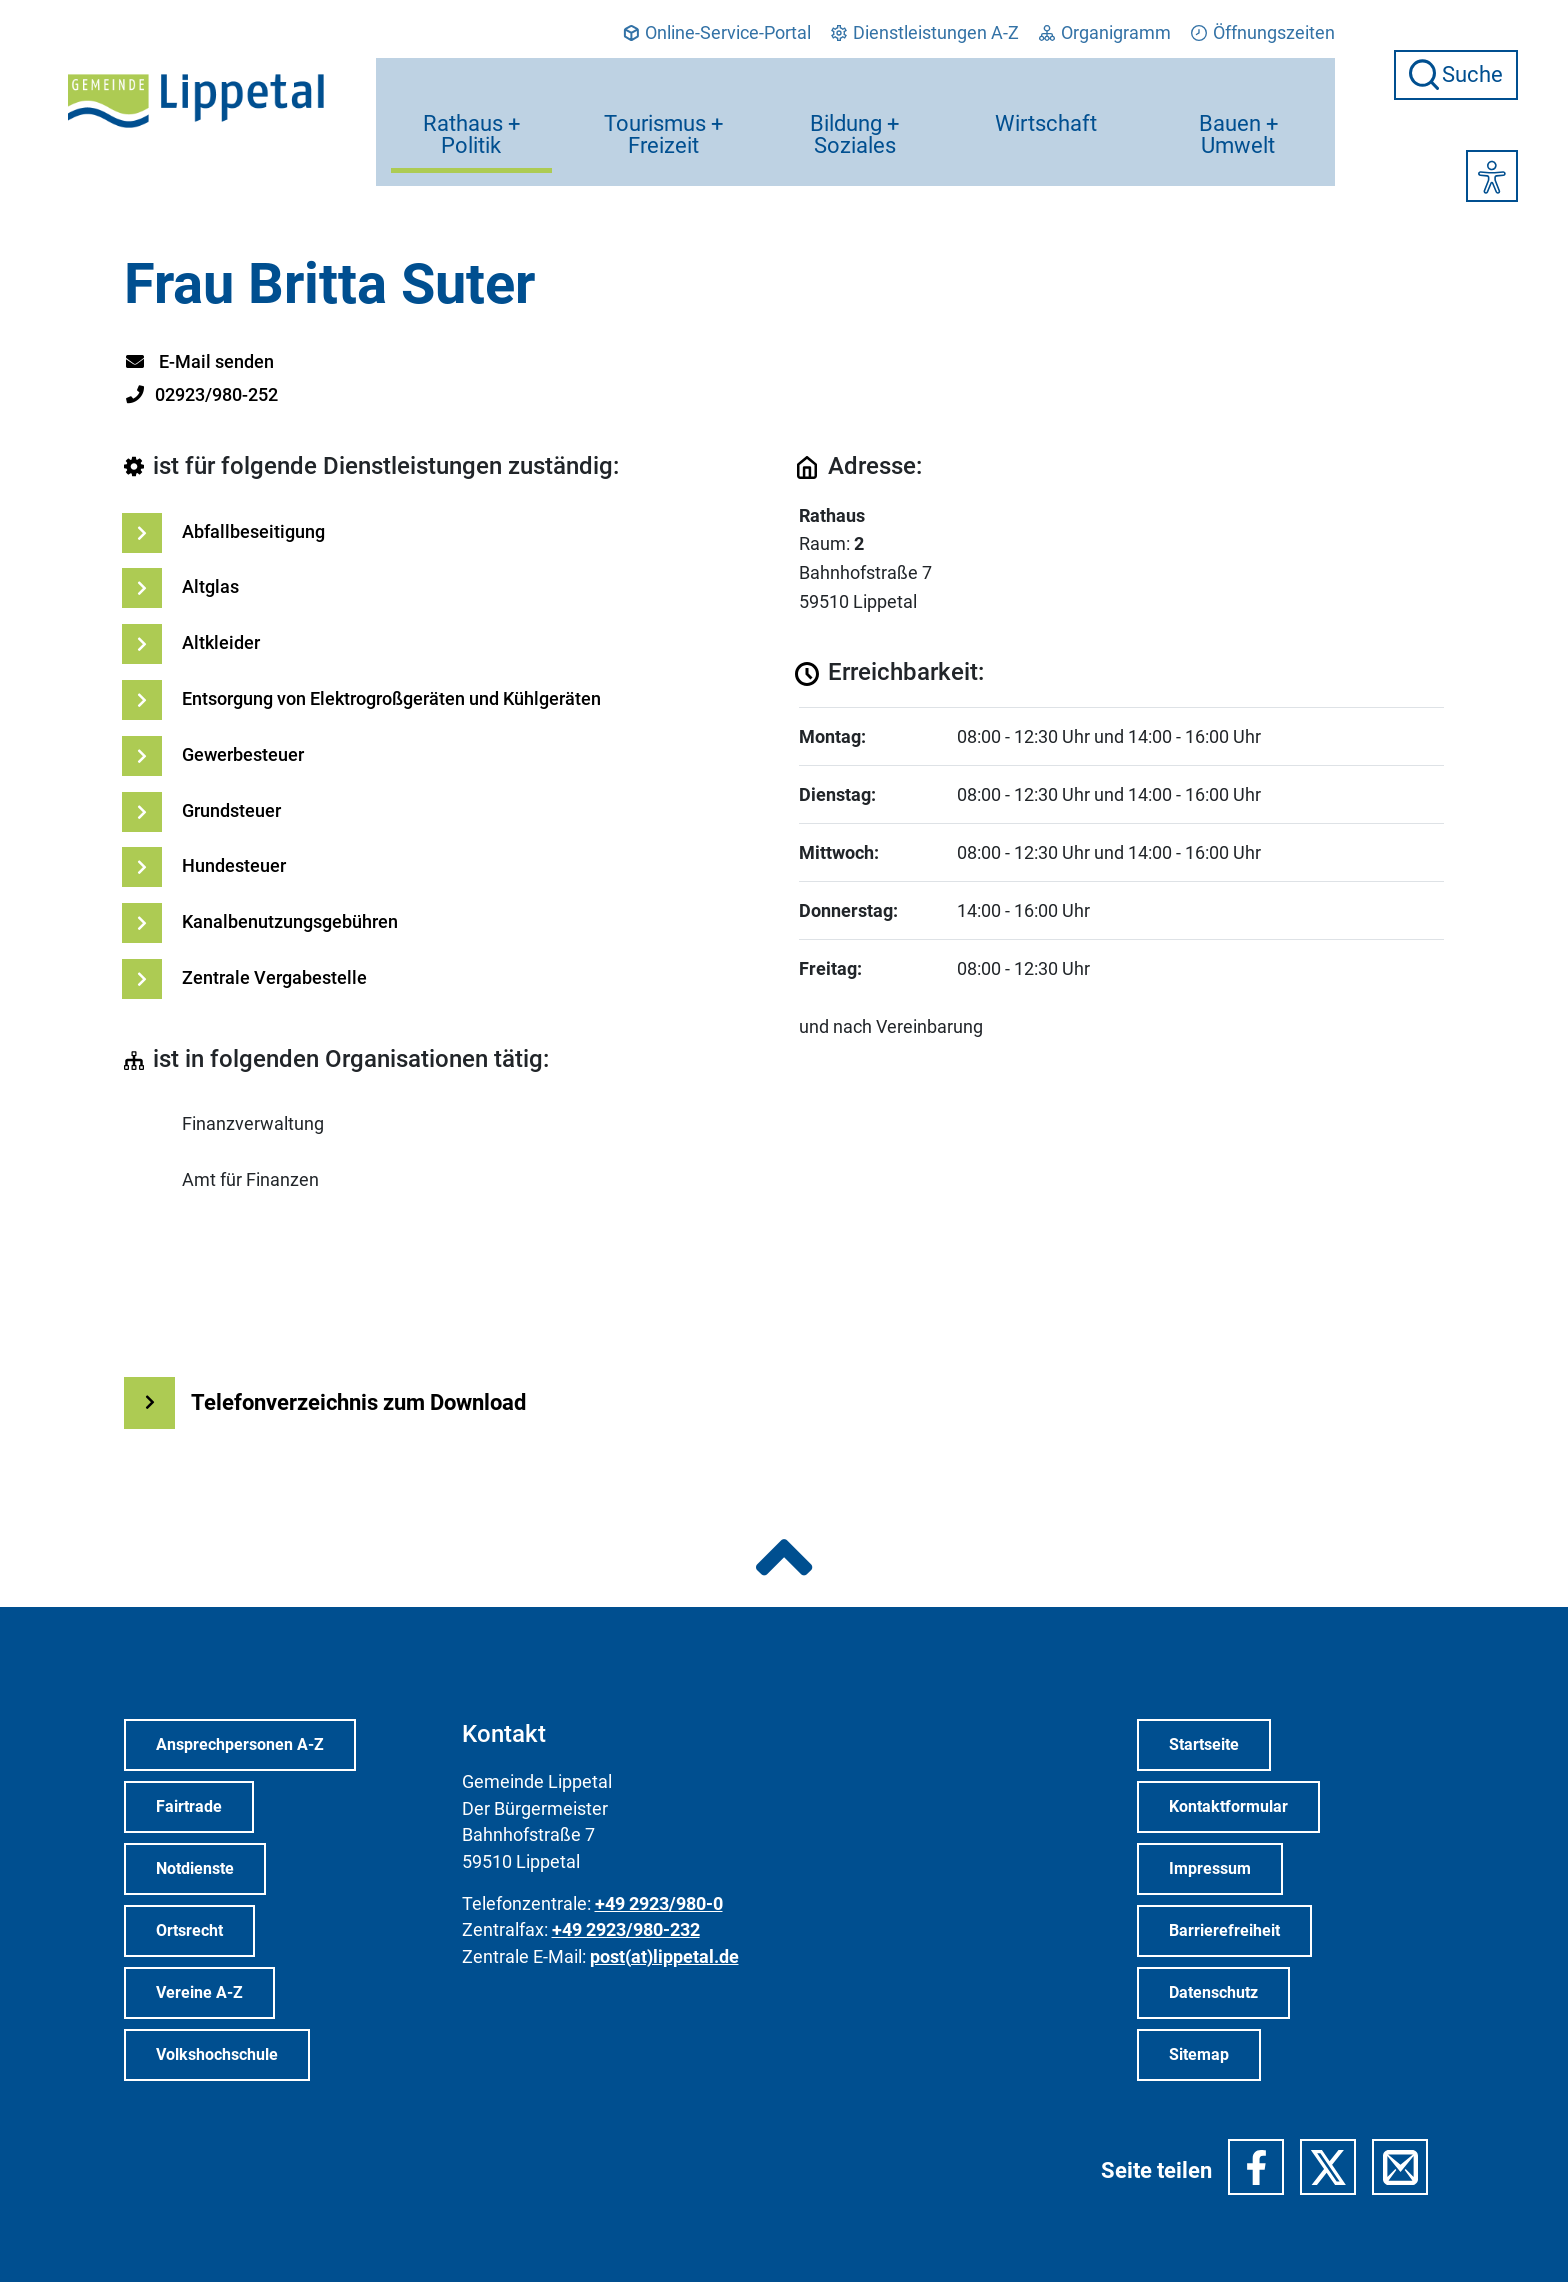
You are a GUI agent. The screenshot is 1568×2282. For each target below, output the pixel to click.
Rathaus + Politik (472, 104)
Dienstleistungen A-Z (925, 33)
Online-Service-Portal (717, 33)
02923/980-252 (201, 394)
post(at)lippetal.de (664, 1957)
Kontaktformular (1228, 1806)
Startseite (1204, 1744)
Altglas (210, 586)
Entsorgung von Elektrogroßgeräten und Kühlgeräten (391, 698)
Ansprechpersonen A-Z (240, 1744)
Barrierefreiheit (1224, 1930)
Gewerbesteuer (243, 754)
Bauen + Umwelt (1238, 104)
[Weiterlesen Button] (149, 1403)
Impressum (1210, 1868)
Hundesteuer (234, 865)
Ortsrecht (189, 1930)
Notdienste (195, 1868)
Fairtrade (189, 1806)
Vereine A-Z (199, 1992)
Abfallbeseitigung (253, 531)
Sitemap (1199, 2054)
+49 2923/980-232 (626, 1930)
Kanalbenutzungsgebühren (290, 921)
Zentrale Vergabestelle (274, 977)
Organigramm (1105, 33)
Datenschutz (1213, 1992)
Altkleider (221, 642)
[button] (1256, 2167)
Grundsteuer (231, 810)
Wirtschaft (1047, 93)
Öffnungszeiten (1263, 33)
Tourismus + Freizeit (664, 104)
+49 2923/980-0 (659, 1904)
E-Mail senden (199, 361)
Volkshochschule (217, 2054)
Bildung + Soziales (855, 104)
